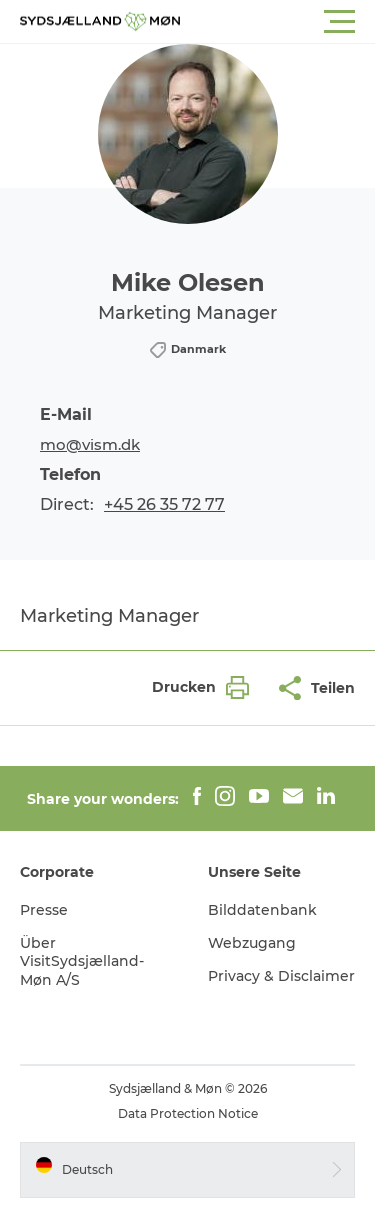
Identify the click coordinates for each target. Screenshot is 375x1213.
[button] (277, 22)
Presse (44, 910)
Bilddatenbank (262, 910)
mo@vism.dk (90, 444)
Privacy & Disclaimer (281, 976)
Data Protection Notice (188, 1113)
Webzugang (252, 943)
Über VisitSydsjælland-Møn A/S (82, 961)
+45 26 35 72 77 (164, 504)
